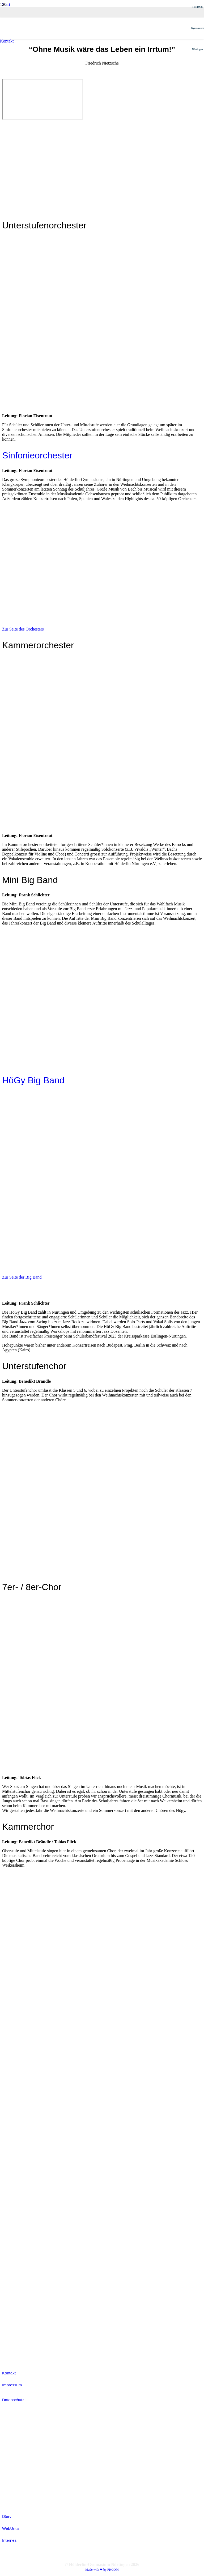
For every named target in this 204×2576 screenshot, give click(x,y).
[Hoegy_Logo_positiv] (95, 267)
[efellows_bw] (15, 2356)
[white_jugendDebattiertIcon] (15, 2227)
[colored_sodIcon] (15, 2295)
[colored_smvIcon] (15, 2261)
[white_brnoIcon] (15, 2098)
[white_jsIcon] (15, 2200)
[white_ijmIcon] (15, 2329)
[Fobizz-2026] (14, 2132)
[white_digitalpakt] (13, 2064)
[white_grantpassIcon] (15, 2166)
